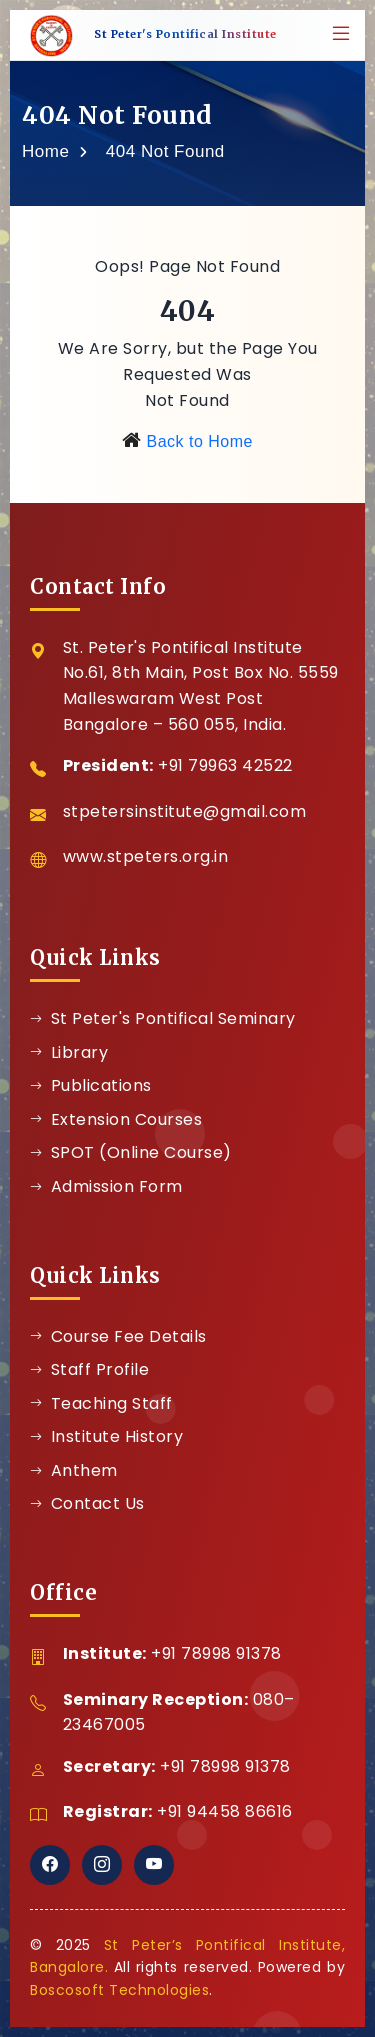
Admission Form (106, 1186)
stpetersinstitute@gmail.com (185, 811)
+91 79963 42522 (225, 765)
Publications (91, 1085)
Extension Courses (116, 1119)
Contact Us (87, 1503)
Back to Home (199, 441)
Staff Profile (89, 1369)
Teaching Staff (101, 1403)
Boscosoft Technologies (119, 1990)
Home (45, 151)
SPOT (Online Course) (131, 1152)
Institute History (106, 1436)
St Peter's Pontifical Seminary (163, 1018)
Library (69, 1052)
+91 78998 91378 (216, 1653)
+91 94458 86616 (225, 1811)
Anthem (74, 1470)
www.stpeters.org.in (146, 856)
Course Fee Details (118, 1336)
